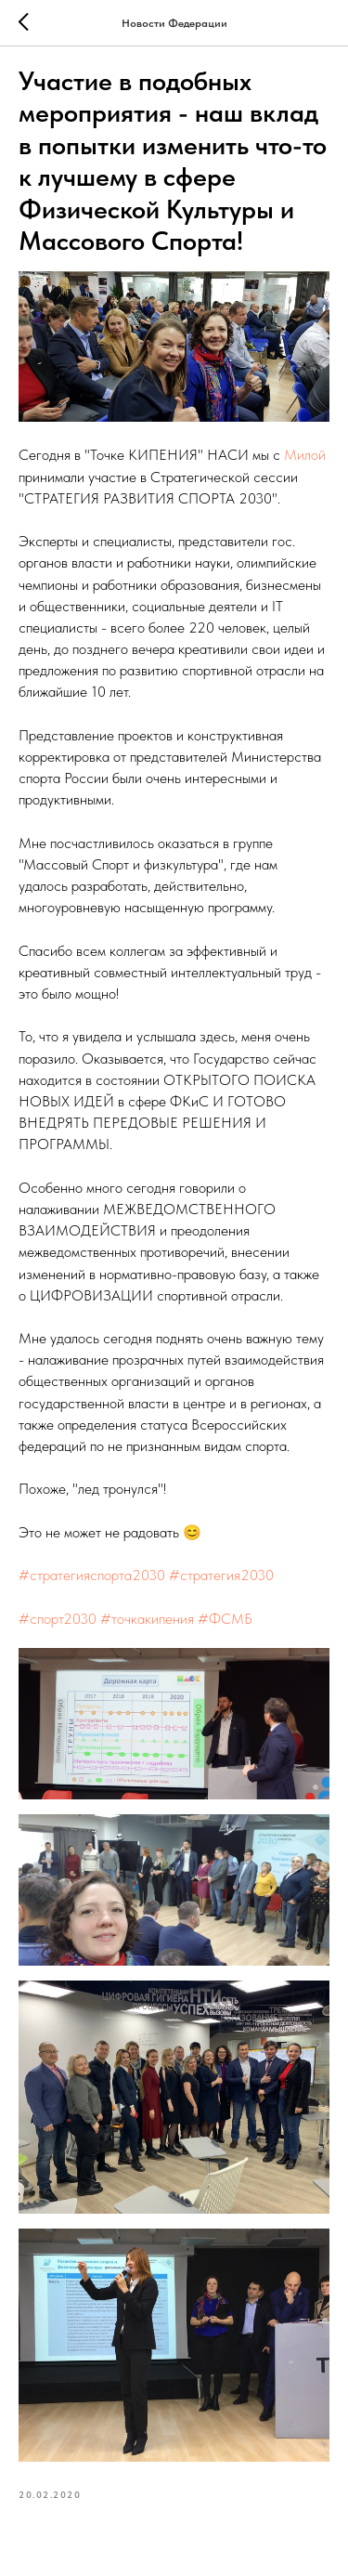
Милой (305, 455)
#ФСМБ (225, 1619)
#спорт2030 (58, 1619)
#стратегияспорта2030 (92, 1575)
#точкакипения (147, 1619)
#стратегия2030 (221, 1575)
